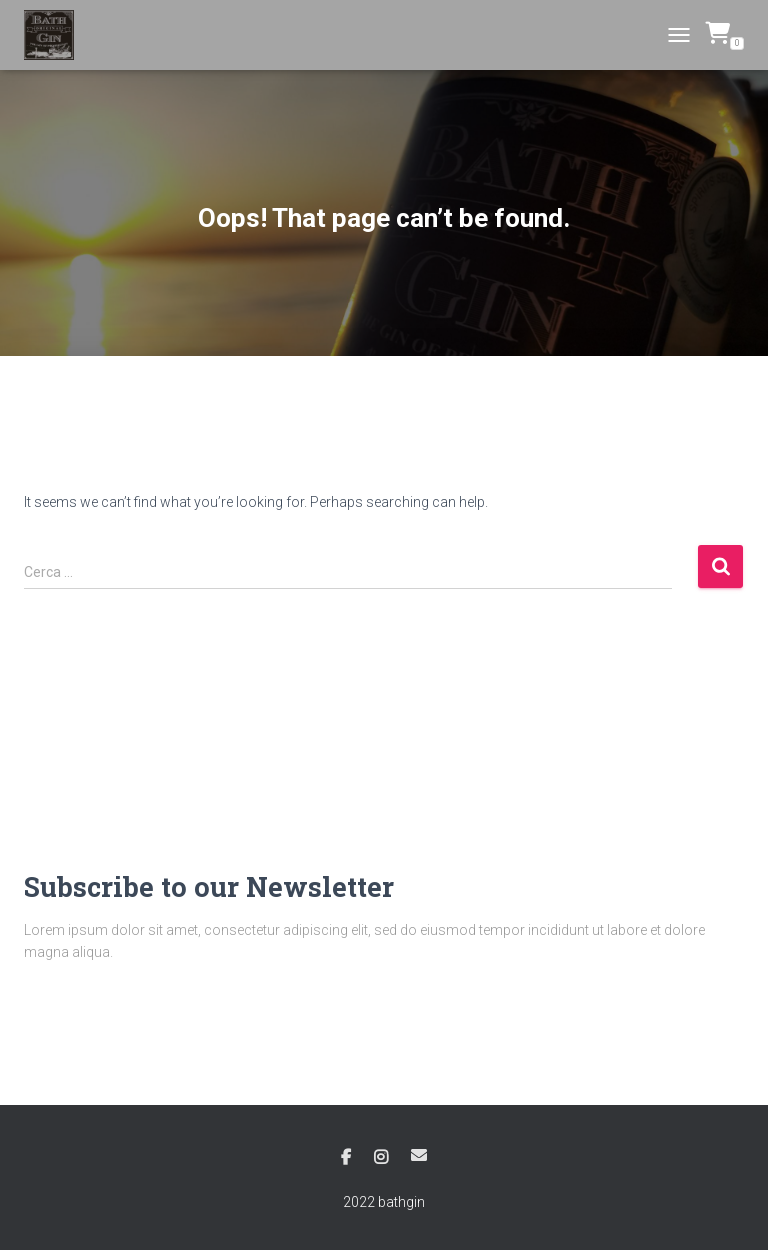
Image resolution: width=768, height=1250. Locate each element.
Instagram (381, 1158)
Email (419, 1155)
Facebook (346, 1158)
